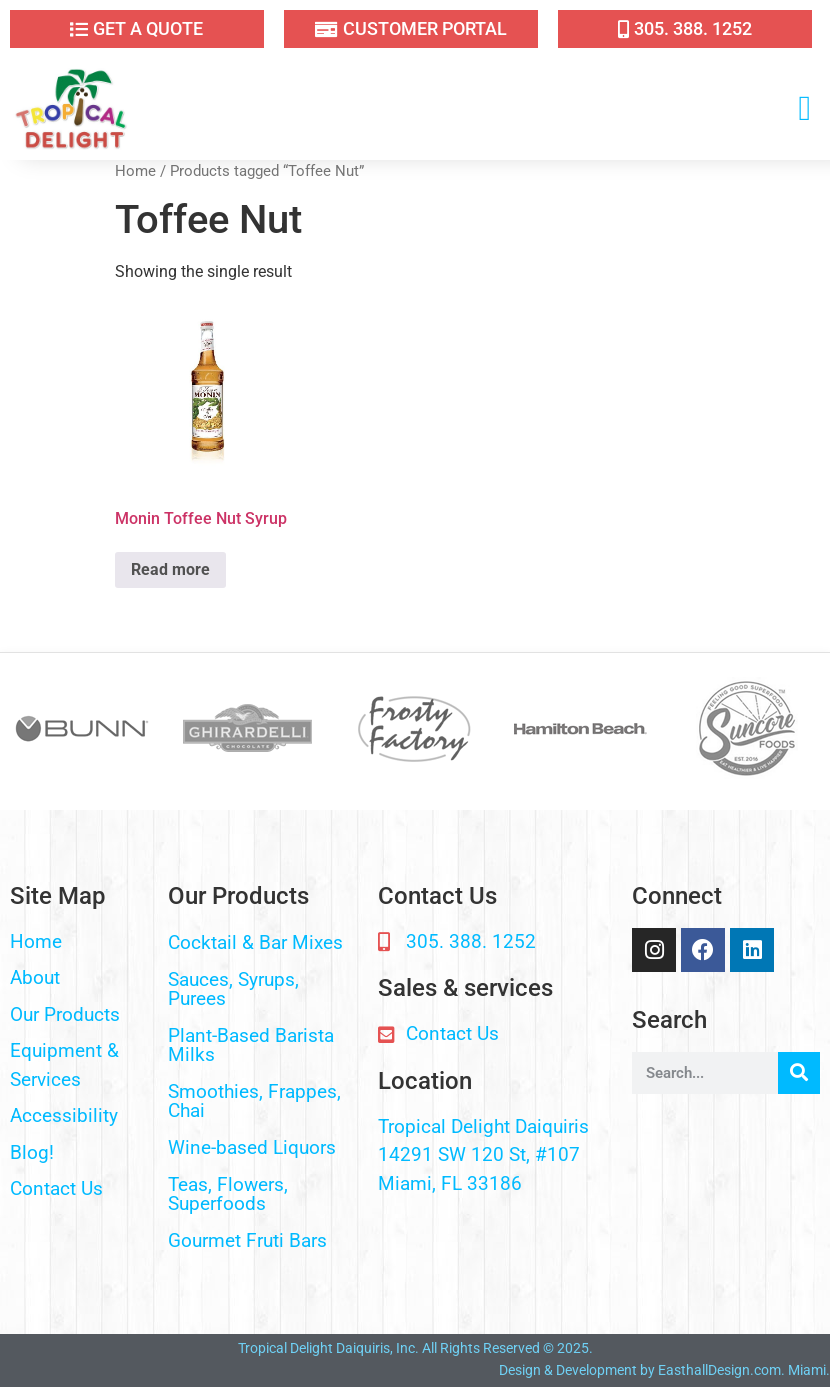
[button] (805, 109)
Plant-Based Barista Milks (251, 1045)
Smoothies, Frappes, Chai (254, 1101)
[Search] (799, 1073)
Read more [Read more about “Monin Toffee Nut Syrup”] (170, 569)
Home (135, 171)
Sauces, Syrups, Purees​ (233, 989)
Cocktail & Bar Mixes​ (255, 942)
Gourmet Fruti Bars (247, 1240)
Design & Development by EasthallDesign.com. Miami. (664, 1370)
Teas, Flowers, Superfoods (228, 1194)
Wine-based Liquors (252, 1147)
